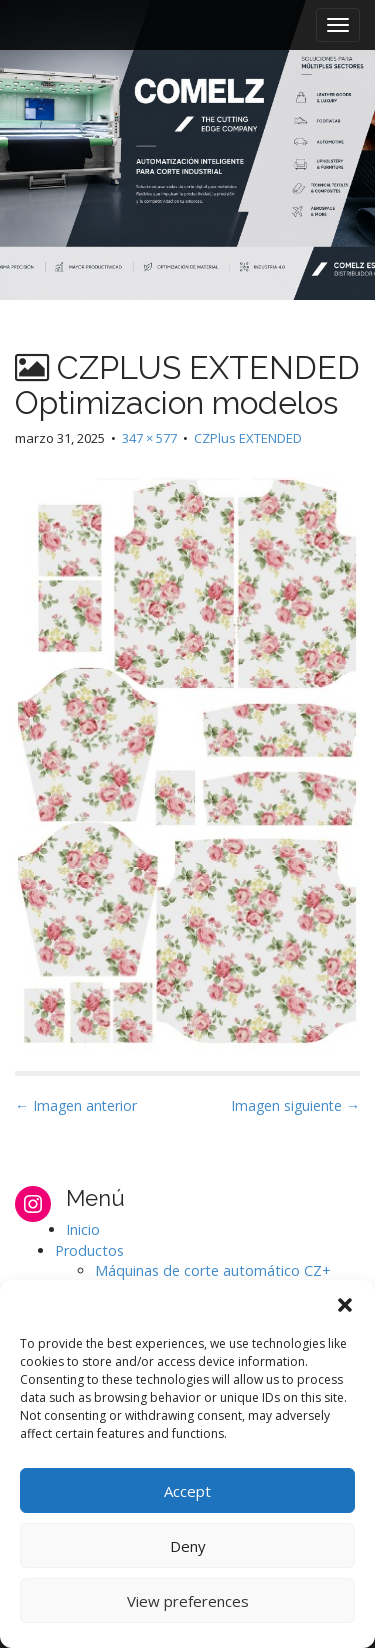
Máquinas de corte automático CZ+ (213, 1270)
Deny (188, 1546)
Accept (187, 1491)
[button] (345, 1305)
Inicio (83, 1229)
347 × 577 (149, 438)
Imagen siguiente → (295, 1105)
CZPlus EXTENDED (248, 438)
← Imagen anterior (76, 1105)
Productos (89, 1250)
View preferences (188, 1601)
